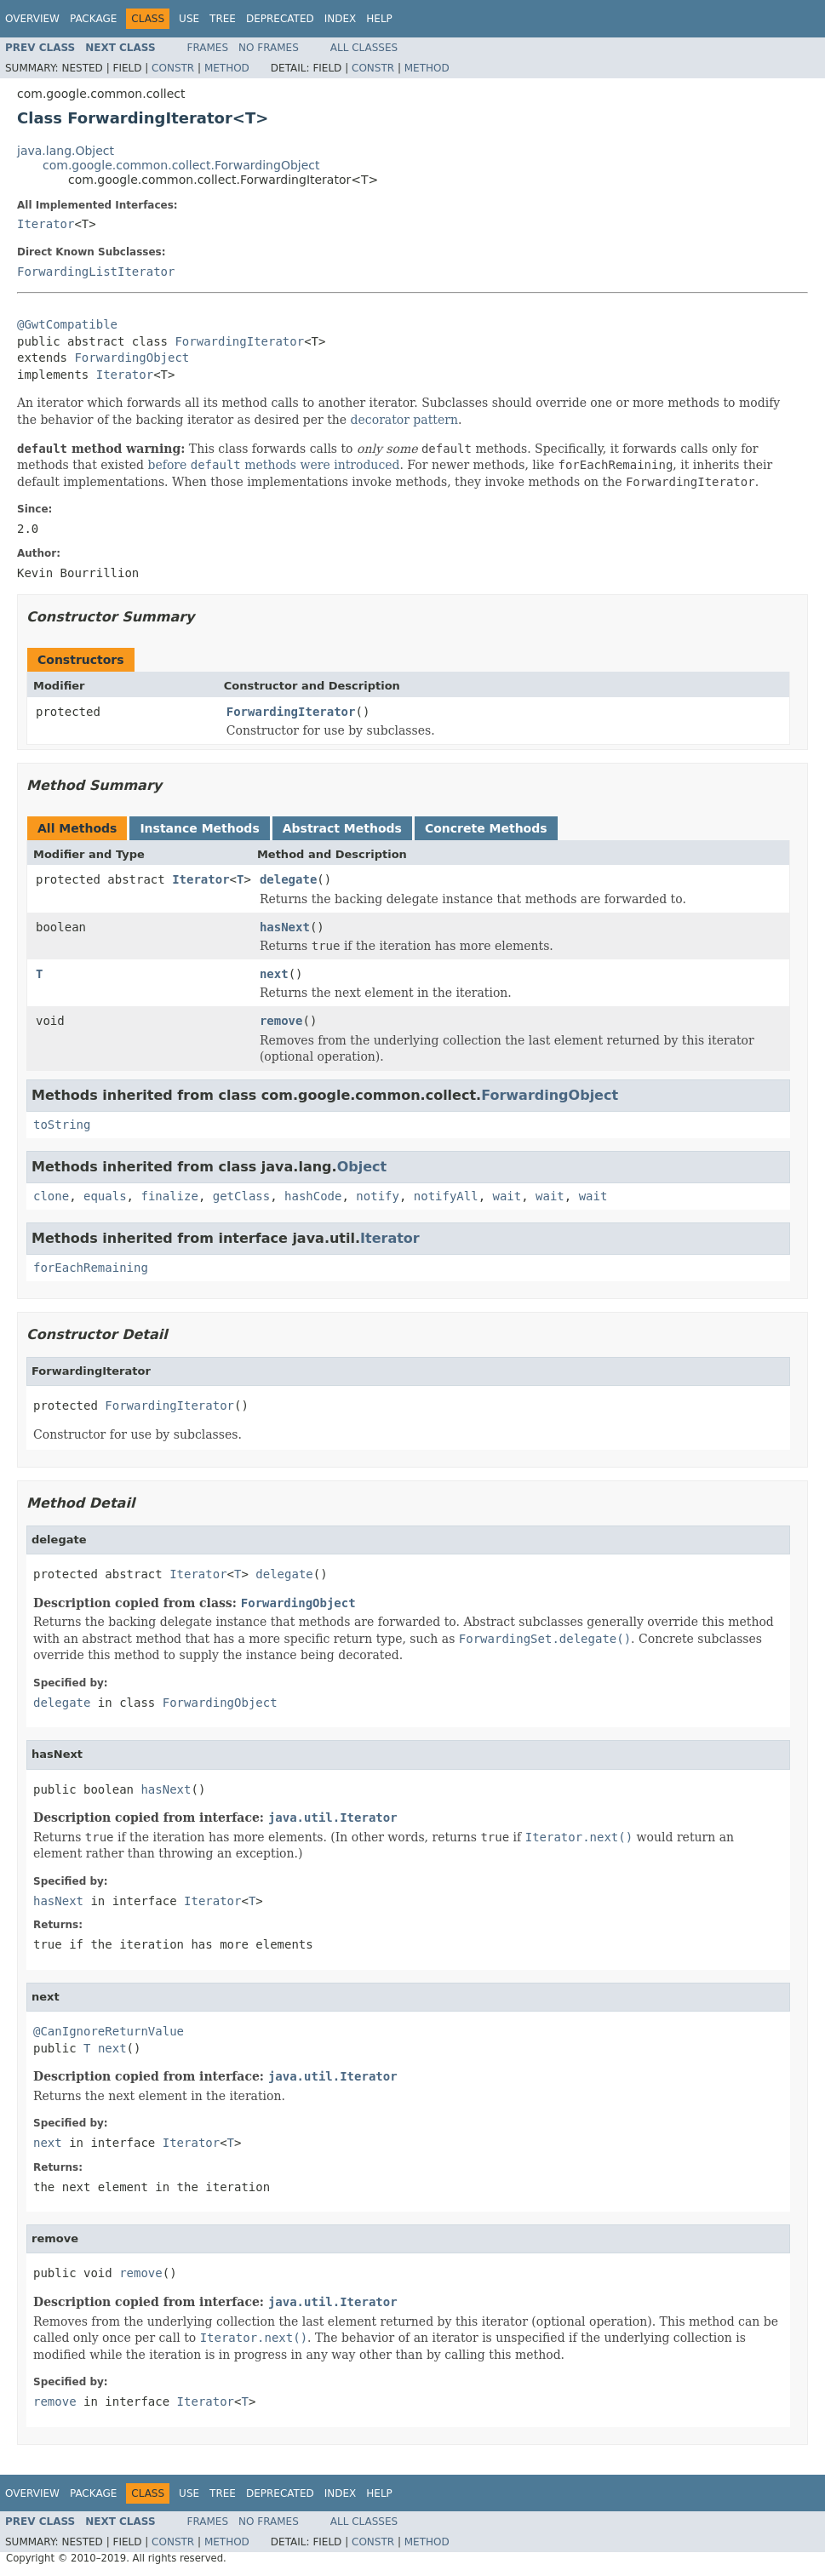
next (274, 974)
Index (340, 19)
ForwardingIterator (239, 341)
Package (93, 19)
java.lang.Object (65, 150)
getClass (241, 1196)
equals (105, 1196)
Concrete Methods (486, 828)
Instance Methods (199, 828)
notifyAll (446, 1196)
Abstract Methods (342, 828)
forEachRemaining (90, 1267)
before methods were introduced (273, 465)
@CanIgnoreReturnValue (108, 2031)
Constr (173, 68)
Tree (222, 19)
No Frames (268, 48)
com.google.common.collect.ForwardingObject (181, 165)
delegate (288, 879)
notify (377, 1196)
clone (51, 1196)
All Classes (364, 48)
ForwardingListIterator (96, 271)
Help (379, 19)
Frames (208, 48)
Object (362, 1167)
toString (61, 1124)
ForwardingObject (131, 357)
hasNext (285, 927)
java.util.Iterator (333, 1817)
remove (281, 1021)
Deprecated (280, 19)
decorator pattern (404, 419)
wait (507, 1196)
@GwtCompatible (67, 324)
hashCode (312, 1196)
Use (189, 19)
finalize (169, 1196)
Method (226, 68)
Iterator (45, 224)
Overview (32, 19)
